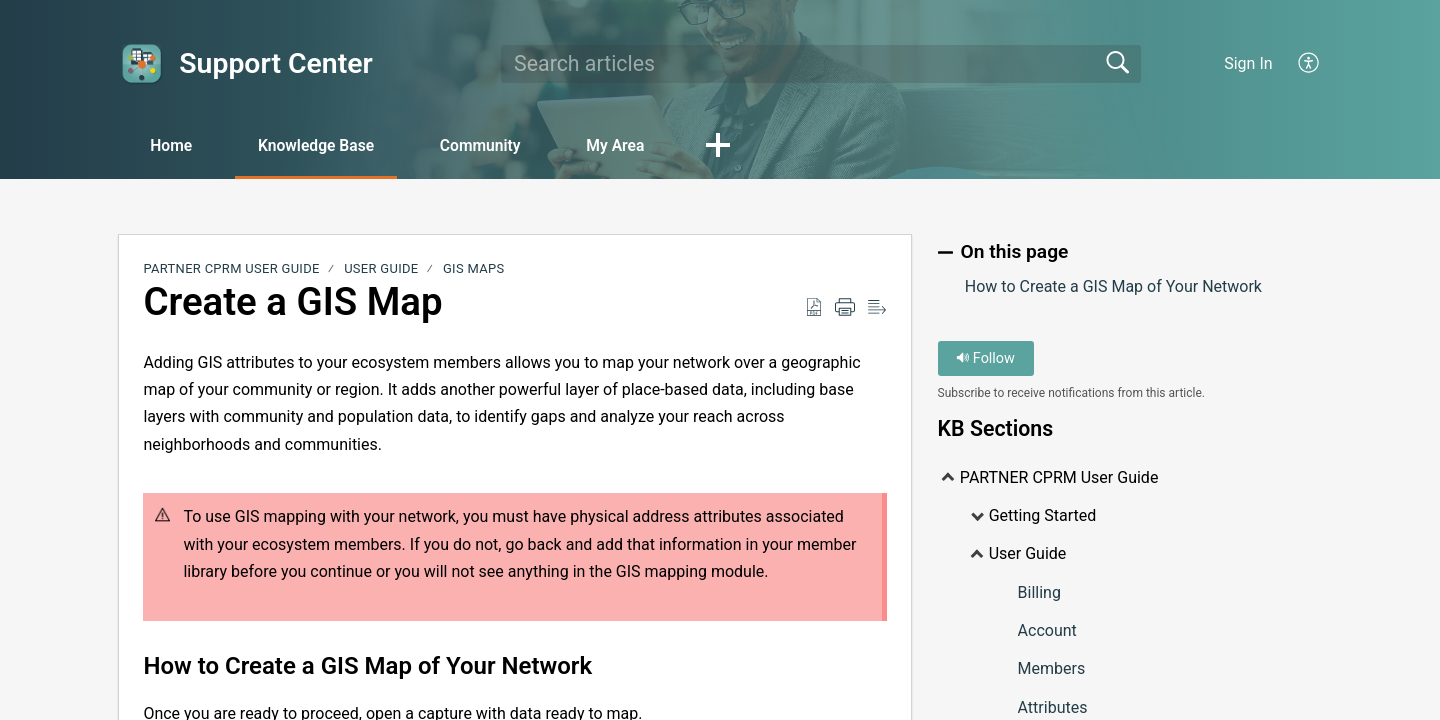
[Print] (845, 308)
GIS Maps (473, 269)
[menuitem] (1309, 64)
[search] (821, 64)
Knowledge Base (325, 145)
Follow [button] (985, 358)
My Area (637, 145)
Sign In (1248, 63)
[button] (743, 147)
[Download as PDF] (814, 308)
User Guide (381, 269)
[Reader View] (877, 308)
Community (496, 145)
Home (174, 145)
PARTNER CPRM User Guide (231, 269)
